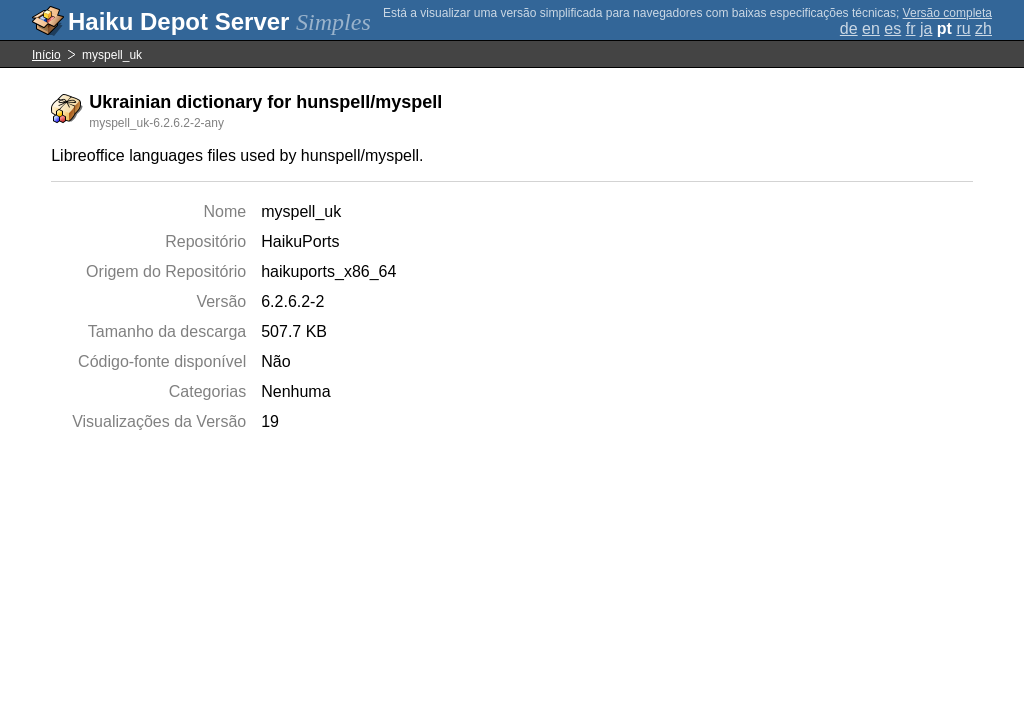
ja (926, 28)
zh (983, 28)
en (871, 28)
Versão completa (947, 13)
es (892, 28)
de (849, 28)
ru (963, 28)
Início (46, 55)
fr (911, 28)
